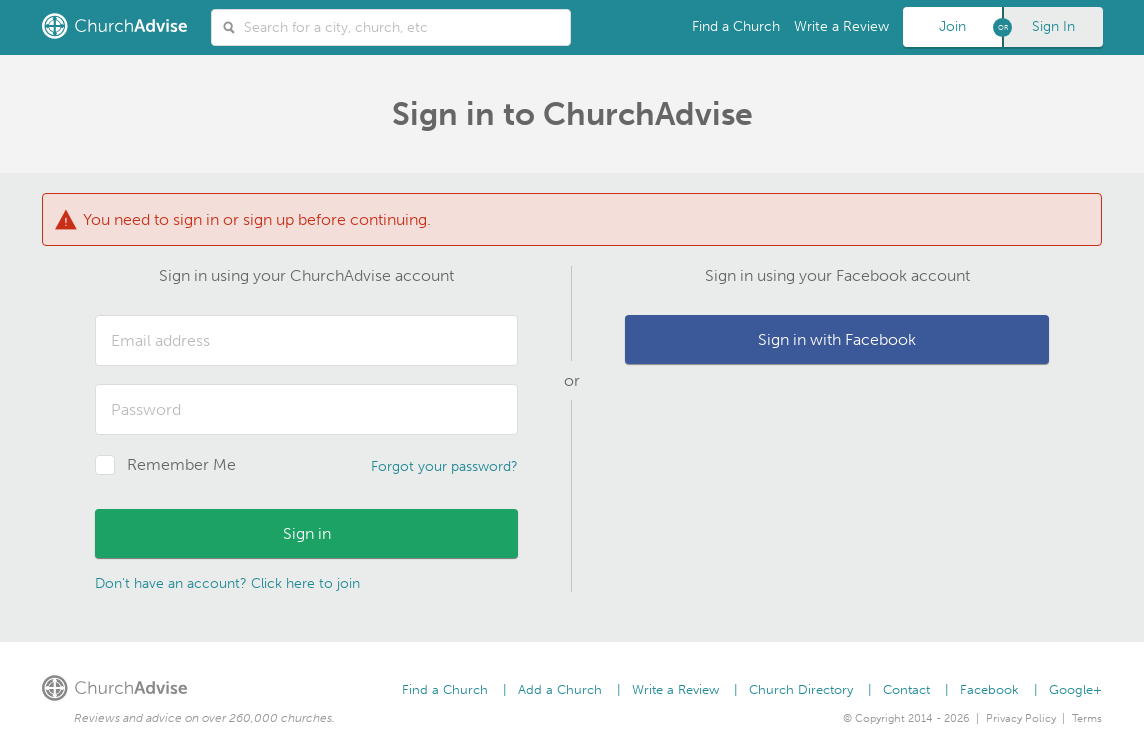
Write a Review (841, 26)
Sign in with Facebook (837, 339)
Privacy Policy (1021, 718)
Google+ (1075, 689)
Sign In (1053, 26)
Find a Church (736, 26)
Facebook (989, 689)
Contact (906, 689)
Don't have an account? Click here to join (227, 583)
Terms (1087, 718)
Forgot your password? (444, 466)
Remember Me (181, 464)
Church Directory (801, 689)
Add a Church (560, 689)
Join (952, 26)
